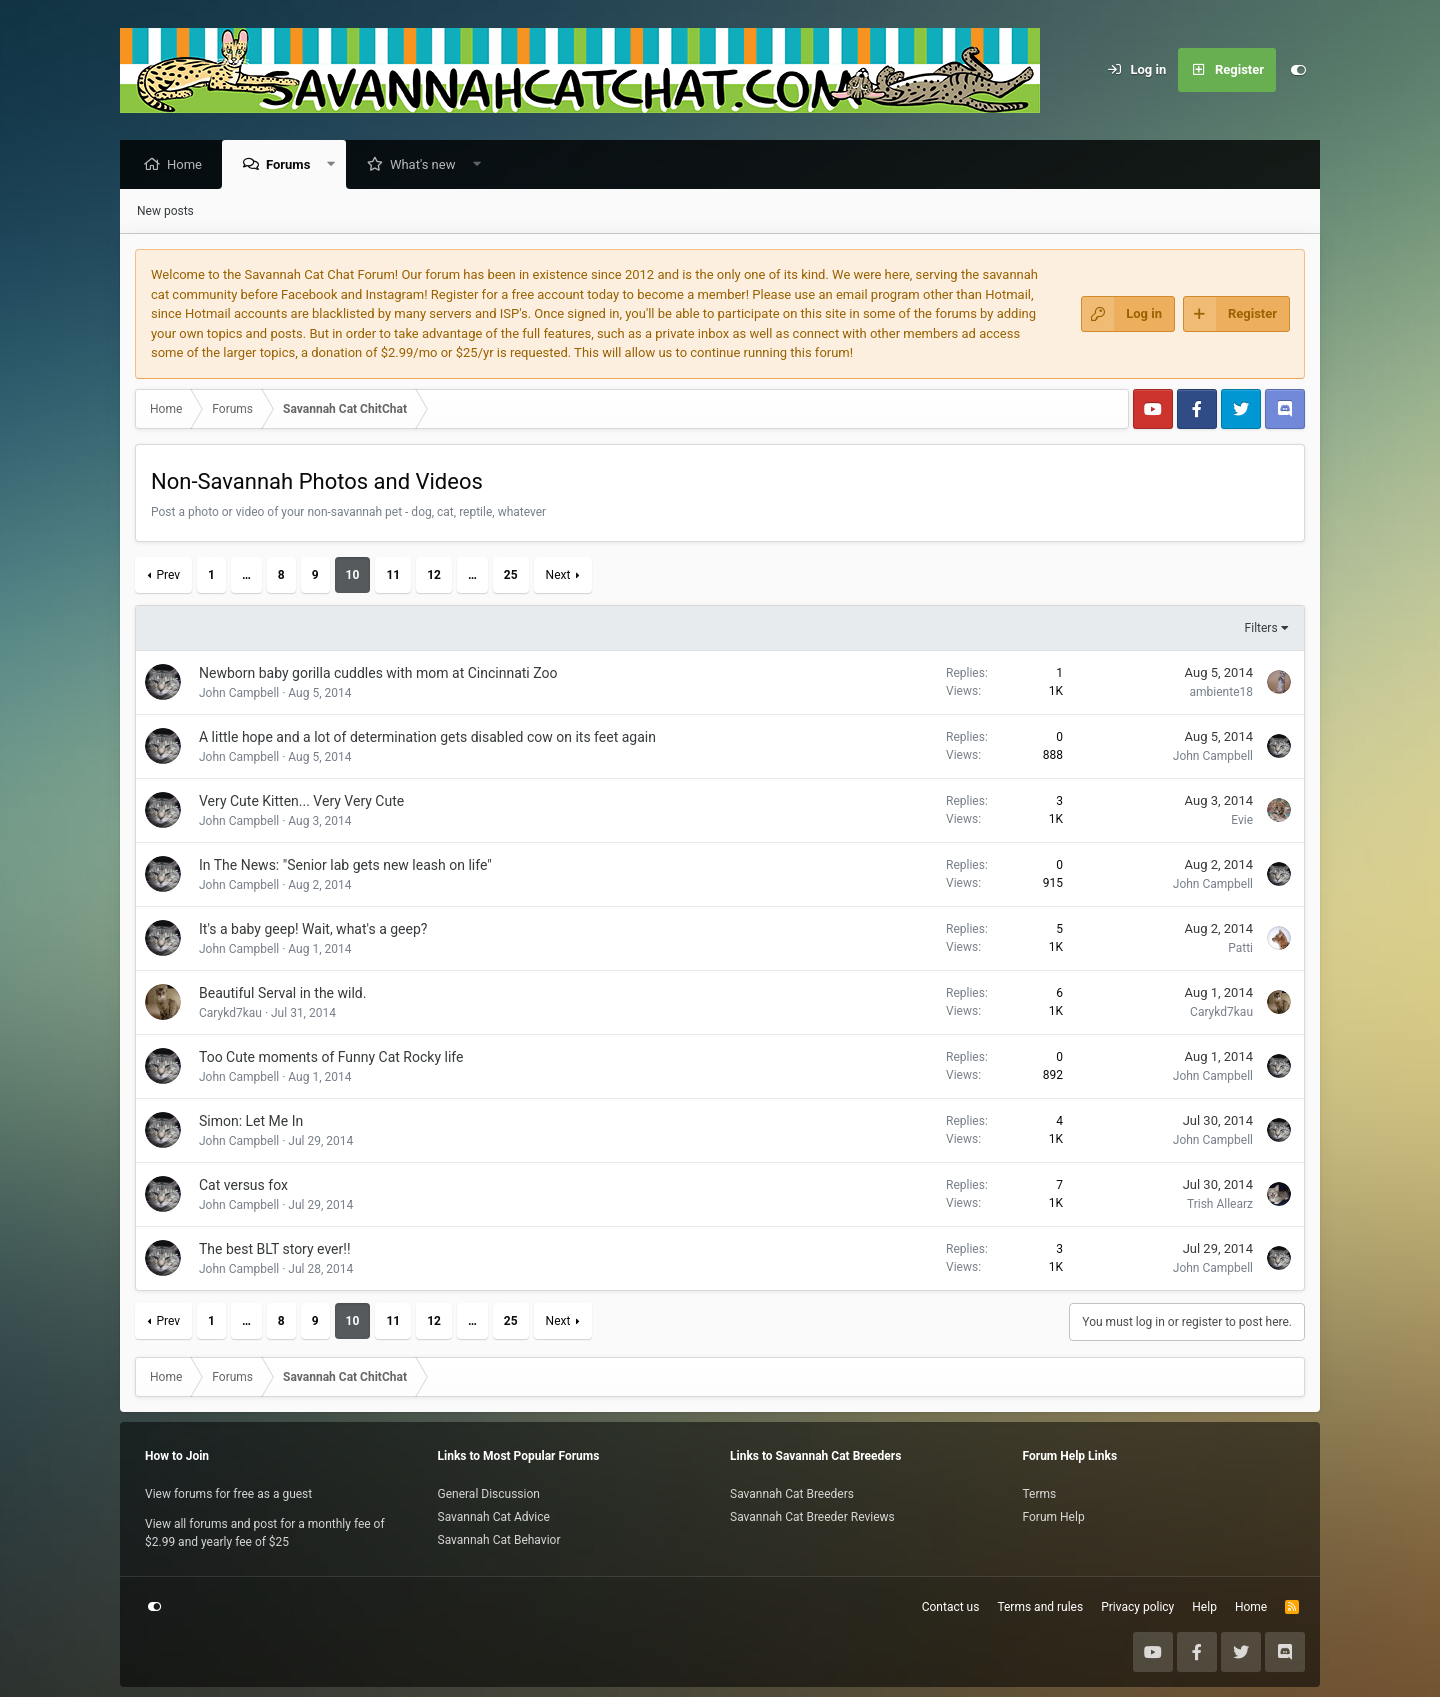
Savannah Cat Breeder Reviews (812, 1517)
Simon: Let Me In (251, 1122)
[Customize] (1298, 70)
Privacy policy (1137, 1607)
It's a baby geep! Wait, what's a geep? (313, 930)
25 (511, 576)
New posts (165, 212)
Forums (293, 165)
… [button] (246, 576)
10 (353, 576)
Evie (1242, 821)
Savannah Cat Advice (494, 1517)
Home (189, 165)
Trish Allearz (1220, 1205)
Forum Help (1054, 1517)
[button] (336, 165)
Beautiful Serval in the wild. (282, 994)
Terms (1040, 1494)
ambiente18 (1221, 693)
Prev (168, 576)
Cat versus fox (243, 1186)
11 (393, 576)
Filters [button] (1261, 629)
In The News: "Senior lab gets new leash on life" (345, 866)
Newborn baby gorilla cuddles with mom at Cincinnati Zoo (378, 674)
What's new (428, 165)
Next (558, 576)
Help (1204, 1607)
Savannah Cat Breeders (792, 1494)
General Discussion (489, 1494)
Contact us (951, 1607)
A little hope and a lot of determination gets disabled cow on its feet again (427, 738)
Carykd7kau (230, 1014)
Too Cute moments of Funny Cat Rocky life (331, 1058)
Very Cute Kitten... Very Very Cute (301, 802)
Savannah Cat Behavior (499, 1540)
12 (434, 576)
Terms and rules (1040, 1607)
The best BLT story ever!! (275, 1250)
